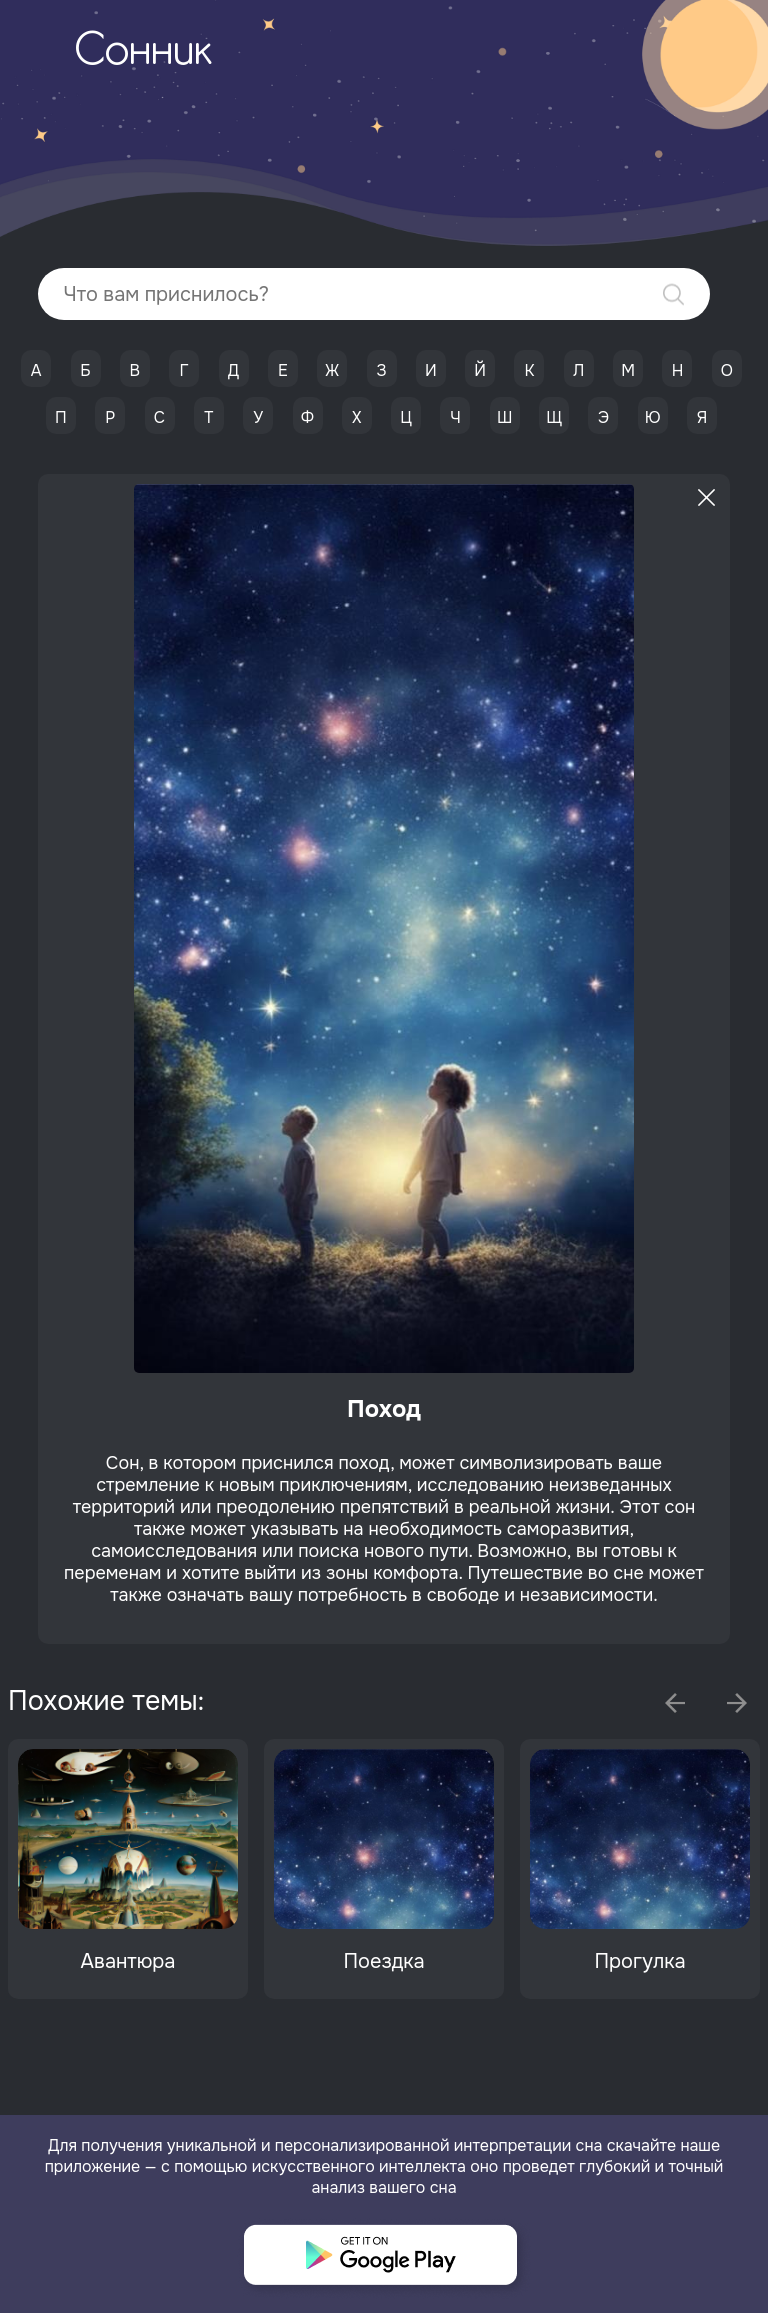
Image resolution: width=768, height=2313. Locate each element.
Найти (673, 294)
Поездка (383, 1961)
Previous (675, 1703)
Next (737, 1703)
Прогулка (639, 1961)
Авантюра (128, 1961)
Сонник (143, 53)
